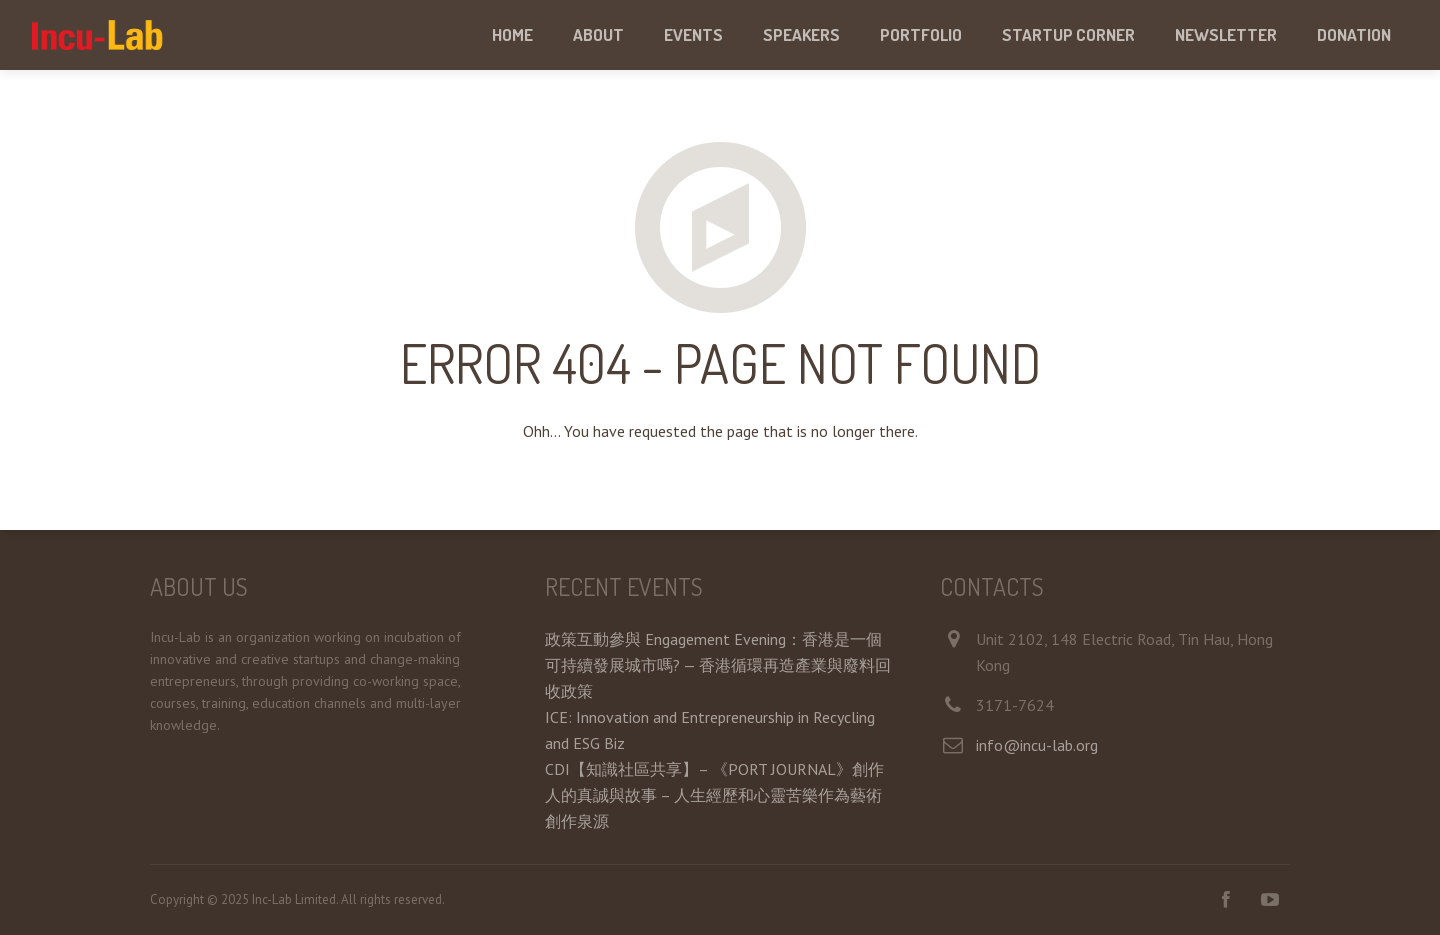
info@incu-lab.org (1037, 745)
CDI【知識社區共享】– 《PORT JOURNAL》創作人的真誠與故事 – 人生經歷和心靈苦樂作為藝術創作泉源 (714, 795)
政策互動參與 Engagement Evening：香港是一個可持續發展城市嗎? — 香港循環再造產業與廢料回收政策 (718, 665)
